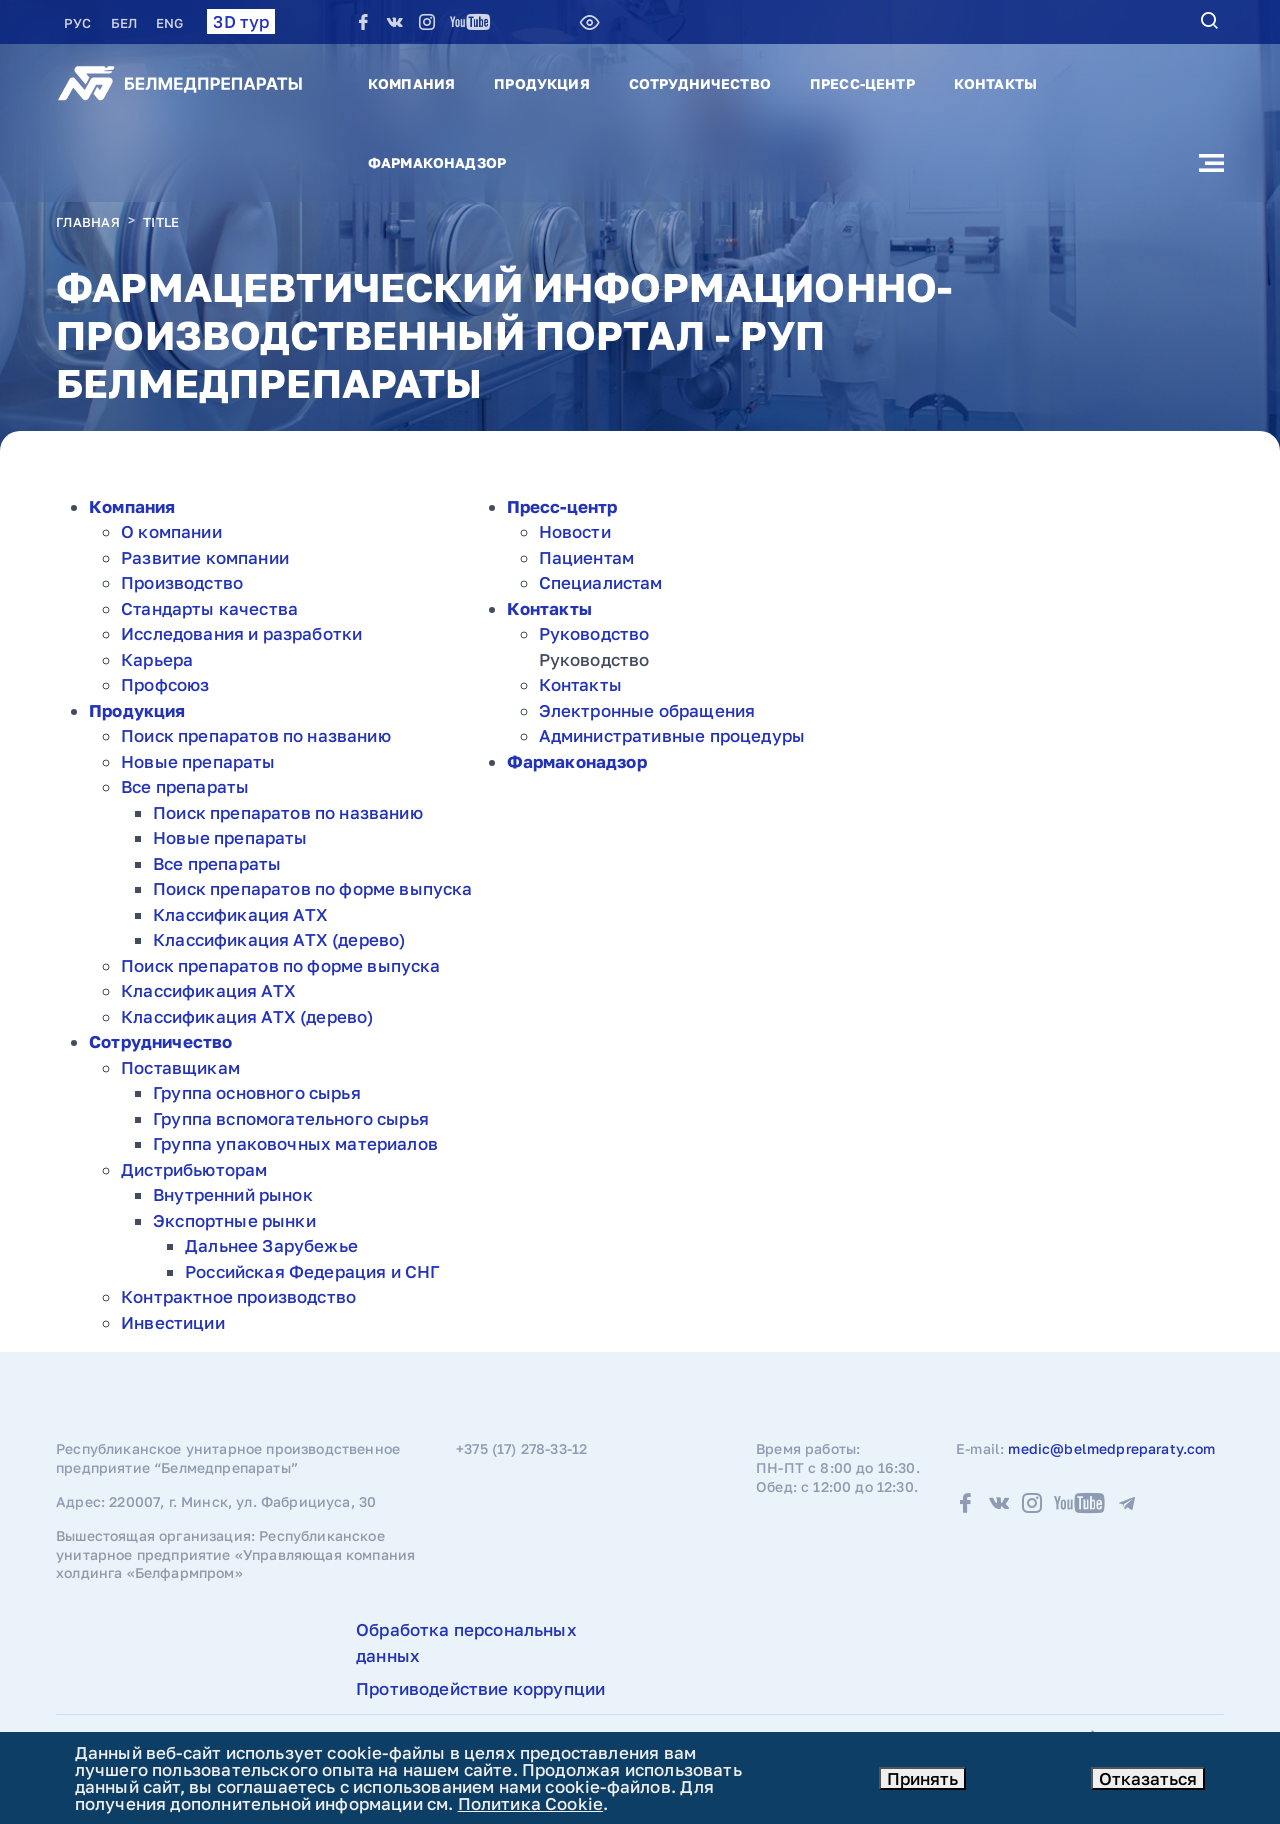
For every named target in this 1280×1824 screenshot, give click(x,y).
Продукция (541, 83)
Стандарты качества (209, 608)
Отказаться (1148, 1778)
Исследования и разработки (241, 633)
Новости (575, 531)
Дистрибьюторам (194, 1169)
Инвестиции (173, 1322)
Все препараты (185, 786)
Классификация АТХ (240, 914)
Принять (922, 1778)
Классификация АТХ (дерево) (279, 939)
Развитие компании (205, 557)
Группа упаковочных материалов (295, 1143)
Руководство (594, 633)
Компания (411, 83)
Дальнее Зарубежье (271, 1245)
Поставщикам (180, 1067)
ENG (169, 23)
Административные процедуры (672, 735)
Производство (182, 582)
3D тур (241, 21)
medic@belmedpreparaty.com (1111, 1448)
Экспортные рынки (234, 1220)
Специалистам (601, 582)
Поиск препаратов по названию (256, 735)
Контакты (995, 83)
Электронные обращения (647, 710)
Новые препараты (198, 761)
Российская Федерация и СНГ (312, 1271)
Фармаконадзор (437, 162)
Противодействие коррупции (480, 1688)
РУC (79, 23)
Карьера (157, 659)
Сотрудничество (700, 83)
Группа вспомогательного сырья (291, 1118)
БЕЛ (126, 23)
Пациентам (587, 557)
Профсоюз (165, 684)
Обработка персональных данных (466, 1642)
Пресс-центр (862, 83)
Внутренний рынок (233, 1194)
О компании (171, 531)
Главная (88, 222)
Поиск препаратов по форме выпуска (313, 888)
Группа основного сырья (257, 1092)
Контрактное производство (238, 1296)
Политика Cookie (531, 1803)
